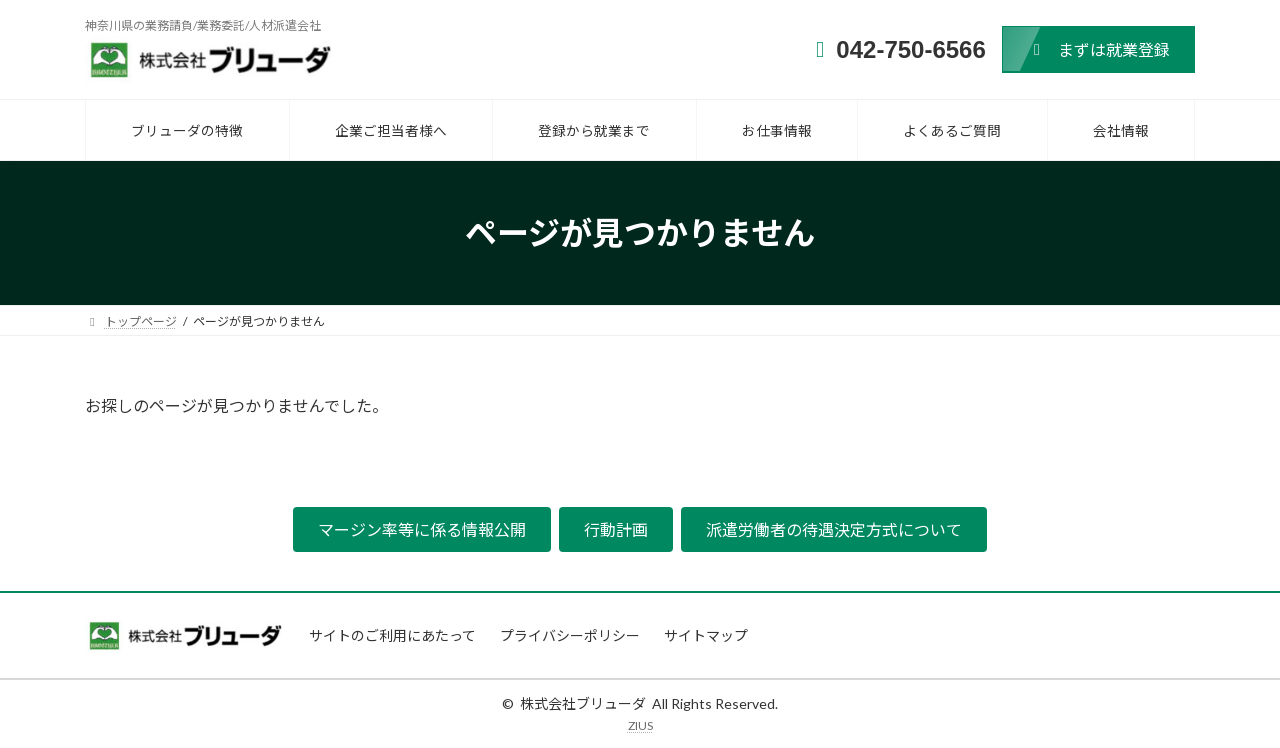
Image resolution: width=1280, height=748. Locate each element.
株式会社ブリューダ (583, 703)
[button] (1098, 49)
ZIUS (640, 725)
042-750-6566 (910, 49)
